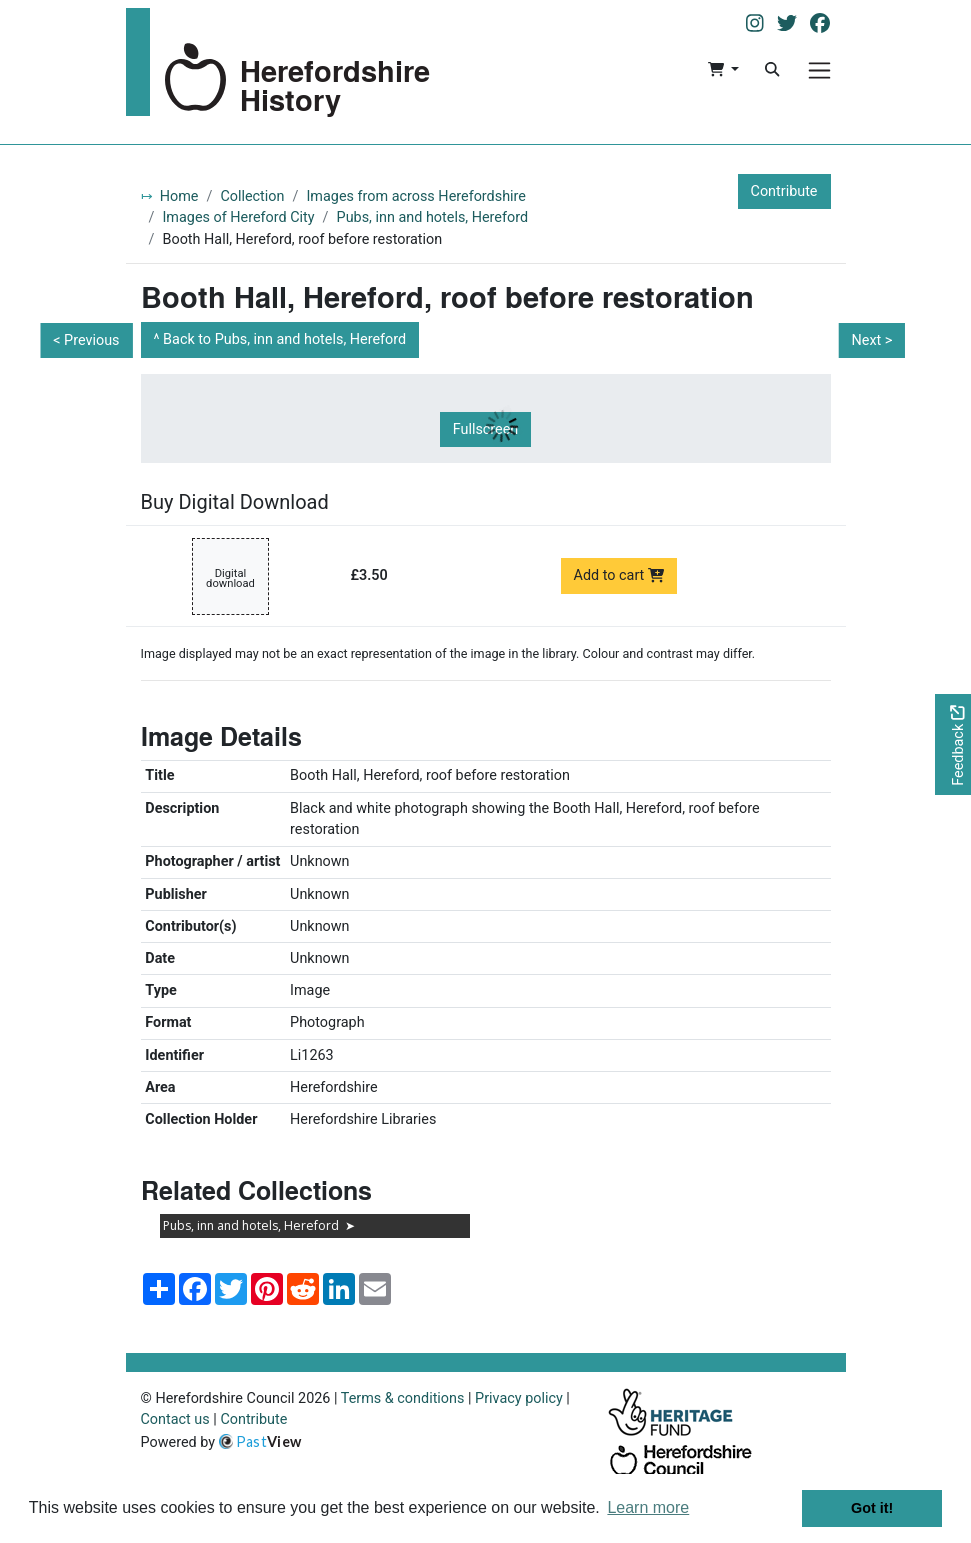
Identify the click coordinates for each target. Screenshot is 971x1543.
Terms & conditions (403, 1398)
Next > (871, 340)
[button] (723, 70)
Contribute (784, 191)
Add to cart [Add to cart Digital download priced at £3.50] (619, 575)
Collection (252, 196)
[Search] (772, 70)
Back (284, 339)
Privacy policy (519, 1398)
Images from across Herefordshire (416, 196)
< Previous (86, 340)
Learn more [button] (648, 1507)
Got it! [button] (872, 1508)
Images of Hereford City (238, 217)
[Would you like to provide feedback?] (953, 744)
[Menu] (819, 70)
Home (179, 196)
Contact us (175, 1419)
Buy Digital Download (235, 502)
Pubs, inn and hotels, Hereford (432, 217)
